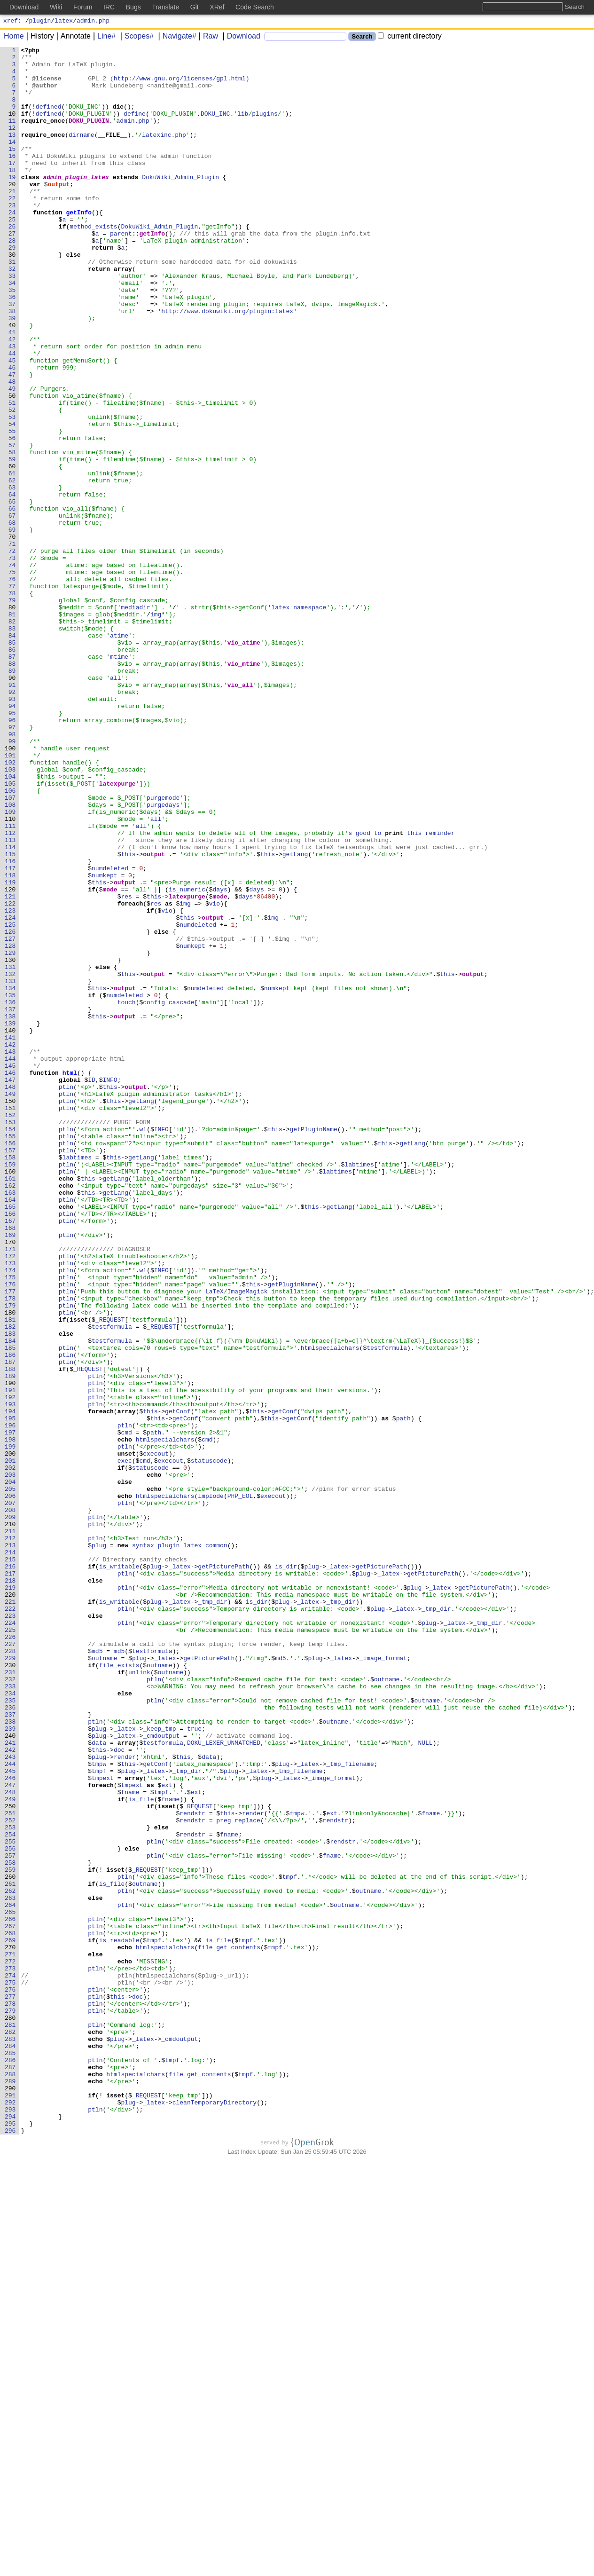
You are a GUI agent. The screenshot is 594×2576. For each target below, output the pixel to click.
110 (12, 973)
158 (12, 1380)
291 (12, 2505)
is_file (141, 2150)
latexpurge (117, 931)
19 (13, 203)
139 (12, 1219)
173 (12, 1507)
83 (13, 745)
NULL (425, 2082)
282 (12, 2429)
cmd (126, 1710)
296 (12, 2548)
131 (12, 1151)
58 (13, 533)
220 (12, 1904)
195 (12, 1693)
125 (12, 1100)
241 (12, 2082)
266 (12, 2294)
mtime (119, 779)
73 (13, 660)
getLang (295, 1016)
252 (12, 2175)
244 (12, 2107)
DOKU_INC (215, 127)
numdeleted (110, 1033)
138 (12, 1210)
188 (12, 1634)
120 (12, 1058)
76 (13, 686)
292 (12, 2514)
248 (12, 2141)
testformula (112, 1583)
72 (13, 652)
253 (12, 2184)
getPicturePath (223, 1871)
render (125, 2099)
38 (13, 364)
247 (12, 2133)
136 (12, 1194)
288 (12, 2480)
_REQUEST (110, 1574)
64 (13, 584)
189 (12, 1642)
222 (12, 1921)
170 (12, 1481)
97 (13, 863)
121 (12, 1067)
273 (12, 2353)
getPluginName (313, 1346)
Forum (82, 7)
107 (12, 948)
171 (12, 1490)
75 (13, 677)
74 (13, 669)
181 (12, 1574)
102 (12, 906)
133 (12, 1168)
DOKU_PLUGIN (89, 136)
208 (12, 1803)
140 (12, 1227)
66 (13, 601)
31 (13, 305)
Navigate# (176, 37)
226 (12, 1955)
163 (12, 1422)
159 (12, 1388)
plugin (40, 21)
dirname (82, 153)
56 (13, 516)
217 (12, 1879)
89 (13, 796)
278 (12, 2395)
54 (13, 500)
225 (12, 1947)
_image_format (383, 1981)
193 (12, 1676)
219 (12, 1896)
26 (13, 263)
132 (12, 1160)
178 (12, 1549)
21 (13, 220)
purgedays (163, 957)
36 (13, 347)
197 (12, 1710)
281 (12, 2421)
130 (12, 1143)
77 (13, 694)
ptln (66, 1295)
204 (12, 1769)
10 (13, 127)
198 (12, 1718)
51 (13, 474)
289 (12, 2488)
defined (49, 119)
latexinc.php (164, 153)
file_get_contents (229, 2328)
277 (12, 2387)
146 (12, 1278)
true (194, 2065)
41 (13, 390)
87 (13, 779)
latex (64, 21)
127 (12, 1117)
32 (13, 313)
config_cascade (168, 1194)
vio (214, 1075)
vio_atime (243, 762)
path (403, 1693)
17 (13, 186)
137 (12, 1202)
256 (12, 2209)
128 (12, 1126)
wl (143, 1346)
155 (12, 1354)
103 (12, 914)
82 (13, 737)
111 (12, 982)
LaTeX (214, 1540)
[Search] (305, 37)
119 (12, 1050)
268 (12, 2311)
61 (13, 559)
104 (12, 923)
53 (13, 491)
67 (13, 610)
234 (12, 2023)
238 (12, 2057)
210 (12, 1820)
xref (10, 21)
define (135, 127)
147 (12, 1287)
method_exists (93, 263)
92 (13, 821)
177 (12, 1540)
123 (12, 1083)
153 (12, 1337)
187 (12, 1625)
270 (12, 2328)
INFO (109, 1287)
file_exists (119, 1989)
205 (12, 1777)
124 (12, 1092)
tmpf (99, 2116)
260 (12, 2243)
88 (13, 787)
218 (12, 1887)
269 (12, 2319)
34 (13, 330)
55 (13, 508)
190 (12, 1650)
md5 (97, 1972)
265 (12, 2285)
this (414, 990)
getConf (178, 1684)
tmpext (103, 2124)
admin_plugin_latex (76, 203)
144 (12, 1261)
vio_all (240, 813)
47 (13, 440)
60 (13, 550)
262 (12, 2260)
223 (12, 1930)
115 (12, 1016)
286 (12, 2463)
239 (12, 2065)
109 (12, 965)
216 (12, 1871)
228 (12, 1972)
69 (13, 626)
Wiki (56, 7)
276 (12, 2378)
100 (12, 889)
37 (13, 356)
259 (12, 2234)
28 (13, 280)
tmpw (99, 2107)
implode (211, 1786)
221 (12, 1913)
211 (12, 1828)
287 (12, 2471)
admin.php (93, 21)
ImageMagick (247, 1540)
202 (12, 1752)
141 (12, 1236)
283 (12, 2438)
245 (12, 2116)
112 (12, 990)
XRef (217, 7)
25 (13, 254)
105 (12, 931)
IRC (109, 7)
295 (12, 2539)
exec (124, 1744)
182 (12, 1583)
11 (13, 136)
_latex (180, 1871)
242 (12, 2091)
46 (13, 432)
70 (13, 635)
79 (13, 711)
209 (12, 1811)
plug (99, 1845)
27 (13, 271)
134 (12, 1177)
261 (12, 2251)
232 (12, 2006)
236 (12, 2040)
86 (13, 770)
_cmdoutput (161, 2074)
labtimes (77, 1380)
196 (12, 1701)
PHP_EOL (240, 1786)
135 (12, 1185)
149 (12, 1304)
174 (12, 1515)
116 (12, 1024)
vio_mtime (243, 787)
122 (12, 1075)
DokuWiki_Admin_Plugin (180, 203)
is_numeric (187, 1058)
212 (12, 1837)
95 (13, 847)
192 (12, 1667)
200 (12, 1735)
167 (12, 1456)
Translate (165, 7)
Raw (207, 37)
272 (12, 2344)
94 (13, 838)
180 (12, 1566)
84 (13, 753)
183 (12, 1591)
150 (12, 1312)
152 (12, 1329)
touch (126, 1194)
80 (13, 720)
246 (12, 2124)
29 (13, 288)
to (378, 990)
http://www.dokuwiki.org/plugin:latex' (229, 364)
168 (12, 1464)
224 (12, 1938)
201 (12, 1744)
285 (12, 2454)
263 (12, 2268)
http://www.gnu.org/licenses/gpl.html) (182, 85)
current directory (410, 37)
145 (12, 1270)
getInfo (79, 246)
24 (13, 246)
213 (12, 1845)
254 (12, 2192)
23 (13, 237)
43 (13, 406)
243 (12, 2099)
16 (13, 178)
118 (12, 1041)
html (70, 1278)
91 (13, 813)
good (363, 990)
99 (13, 880)
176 (12, 1532)
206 (12, 1786)
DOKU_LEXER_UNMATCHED (223, 2082)
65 (13, 593)
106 (12, 940)
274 (12, 2361)
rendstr (192, 2167)
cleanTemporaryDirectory (214, 2514)
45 (13, 423)
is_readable (119, 2319)
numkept (104, 1041)
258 (12, 2226)
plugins (265, 127)
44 (13, 415)
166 (12, 1447)
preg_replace (238, 2175)
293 (12, 2522)
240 (12, 2074)
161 (12, 1405)
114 (12, 1007)
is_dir (286, 1871)
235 (12, 2031)
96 (13, 855)
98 (13, 872)
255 (12, 2201)
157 (12, 1371)
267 (12, 2302)
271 (12, 2336)
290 (12, 2497)
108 (12, 957)
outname (104, 1981)
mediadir (135, 720)
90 (13, 804)
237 (12, 2048)
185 (12, 1608)
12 (13, 144)
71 (13, 643)
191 (12, 1659)
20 (13, 212)
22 (13, 229)
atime (119, 753)
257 (12, 2218)
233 (12, 2014)
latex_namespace (298, 720)
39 (13, 373)
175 (12, 1524)
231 (12, 1997)
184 (12, 1600)
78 (13, 703)
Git (194, 7)
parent (121, 271)
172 (12, 1498)
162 (12, 1414)
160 (12, 1397)
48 (13, 449)
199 (12, 1727)
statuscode (209, 1744)
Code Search (254, 7)
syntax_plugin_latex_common (179, 1845)
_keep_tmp (159, 2065)
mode (109, 1058)
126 (12, 1109)
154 (12, 1346)
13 (13, 153)
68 (13, 618)
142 (12, 1244)
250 (12, 2158)
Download (240, 37)
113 (12, 999)
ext (166, 2133)
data (99, 2082)
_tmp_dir (212, 1913)
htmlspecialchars (330, 1608)
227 (12, 1964)
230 (12, 1989)
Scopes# (136, 37)
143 (12, 1253)
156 (12, 1363)
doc (119, 2091)
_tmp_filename (350, 2107)
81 (13, 728)
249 (12, 2150)
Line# (103, 37)
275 (12, 2370)
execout (156, 1735)
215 (12, 1862)
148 (12, 1295)
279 (12, 2404)
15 (13, 169)
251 (12, 2167)
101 (12, 897)
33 (13, 322)
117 (12, 1033)
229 (12, 1981)
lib (243, 127)
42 (13, 398)
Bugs (133, 7)
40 (13, 381)
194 (12, 1684)
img (155, 728)
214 (12, 1854)
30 (13, 296)
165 (12, 1439)
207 (12, 1794)
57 (13, 525)
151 (12, 1320)
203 (12, 1761)
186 (12, 1617)
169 (12, 1473)
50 (13, 466)
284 (12, 2446)
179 (12, 1557)
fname (130, 2141)
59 (13, 542)
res (126, 1067)
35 (13, 339)
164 (12, 1430)
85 (13, 762)
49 (13, 457)
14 (13, 161)
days (219, 1058)
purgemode (163, 948)
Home (14, 37)
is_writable (119, 1871)
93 (13, 830)
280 (12, 2412)
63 (13, 576)
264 (12, 2277)
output (58, 212)
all (115, 804)
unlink (139, 1997)
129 (12, 1134)
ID (91, 1287)
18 (13, 195)
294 (12, 2531)
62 (13, 567)
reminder (439, 990)
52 (13, 483)
